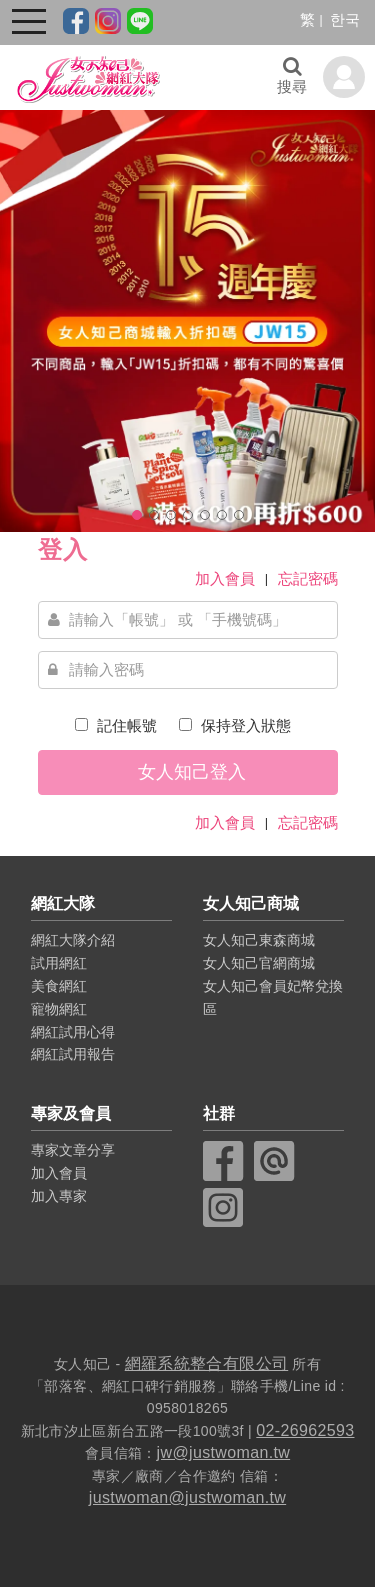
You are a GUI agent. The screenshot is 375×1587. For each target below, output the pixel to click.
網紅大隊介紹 (73, 940)
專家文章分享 (73, 1150)
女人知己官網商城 (259, 963)
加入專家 (59, 1196)
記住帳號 (125, 725)
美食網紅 (59, 986)
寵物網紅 (59, 1009)
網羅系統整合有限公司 (207, 1363)
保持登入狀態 (244, 725)
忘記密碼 (308, 578)
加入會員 (225, 578)
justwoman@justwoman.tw (187, 1497)
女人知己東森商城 (259, 940)
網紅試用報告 (73, 1054)
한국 (345, 19)
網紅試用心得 (73, 1032)
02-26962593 (305, 1430)
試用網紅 (59, 963)
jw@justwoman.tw (224, 1452)
